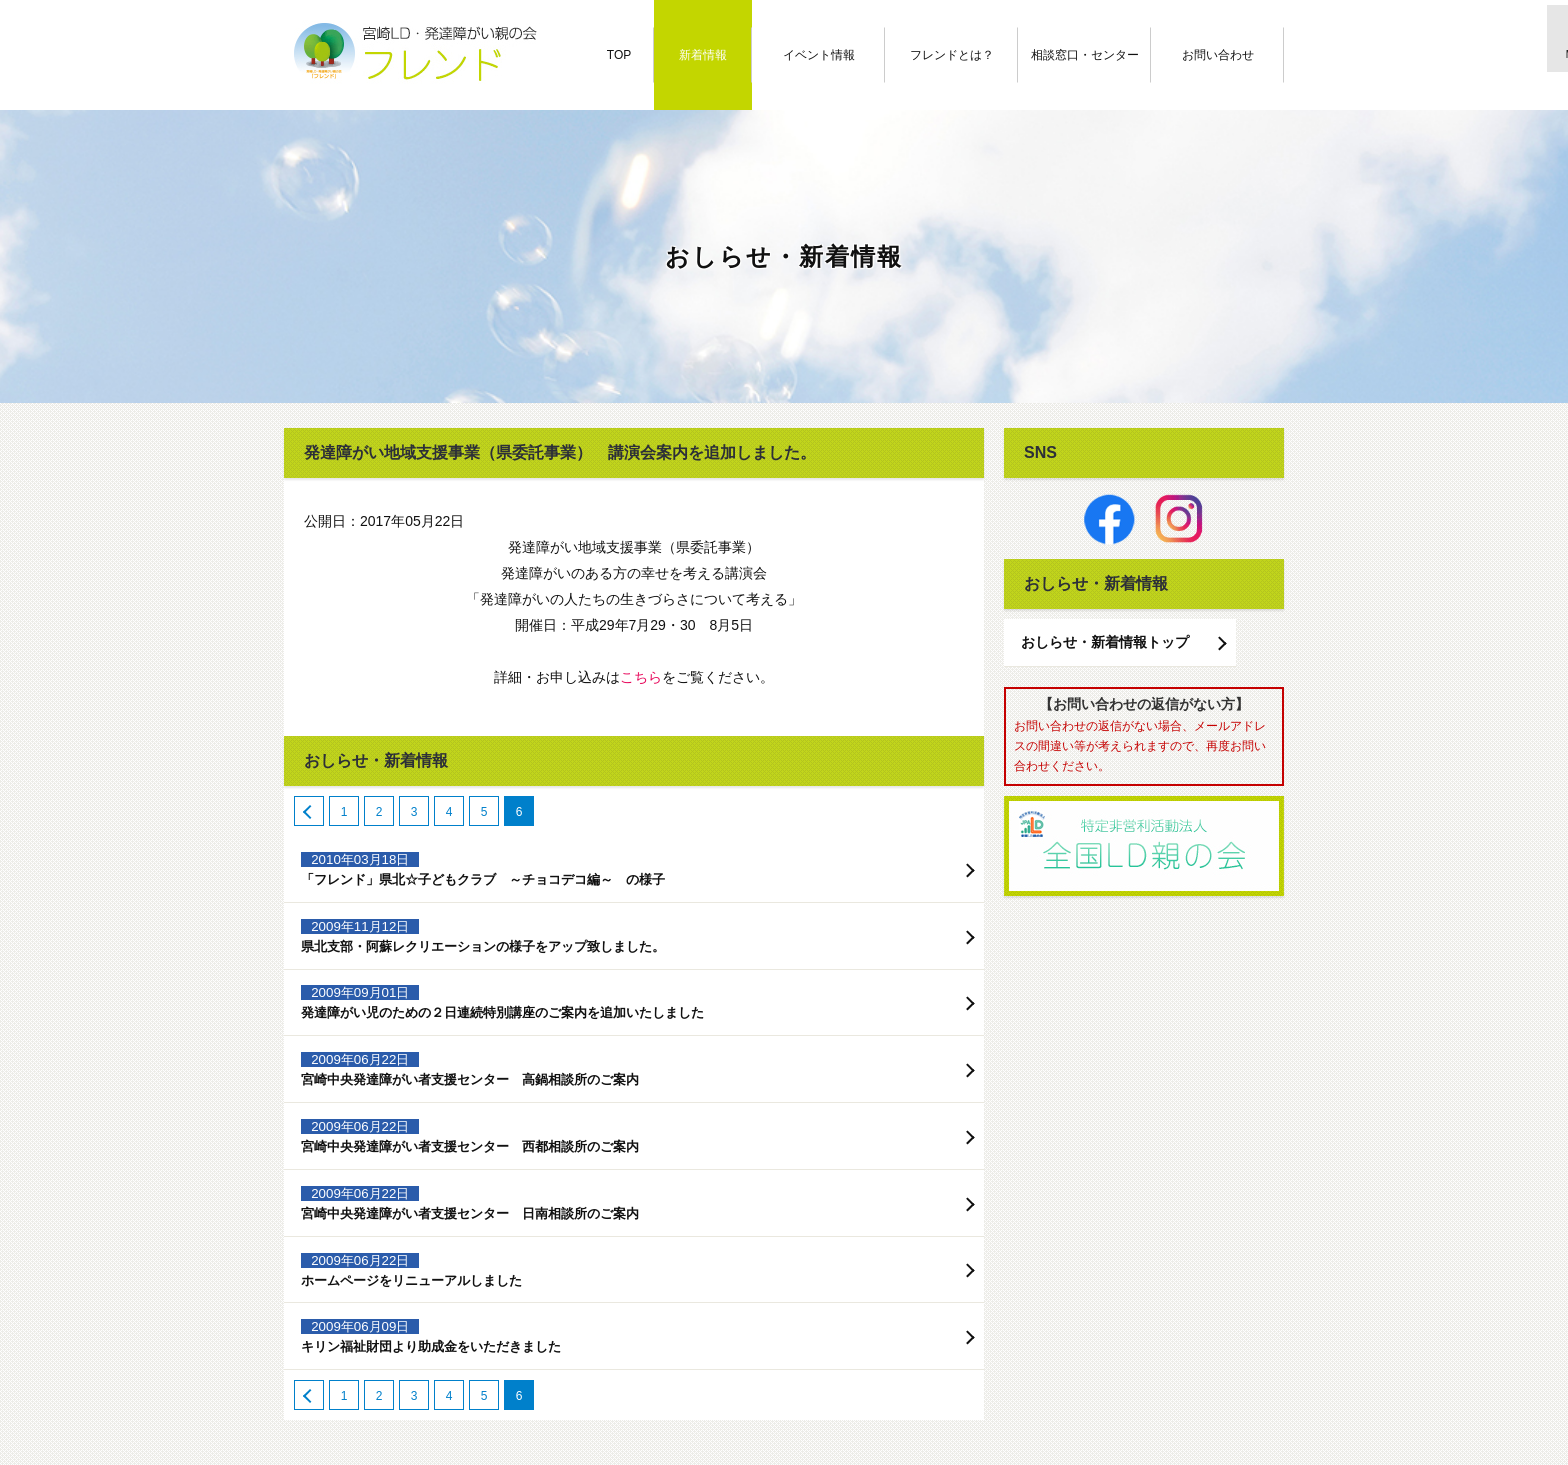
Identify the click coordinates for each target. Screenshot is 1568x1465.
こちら (641, 677)
